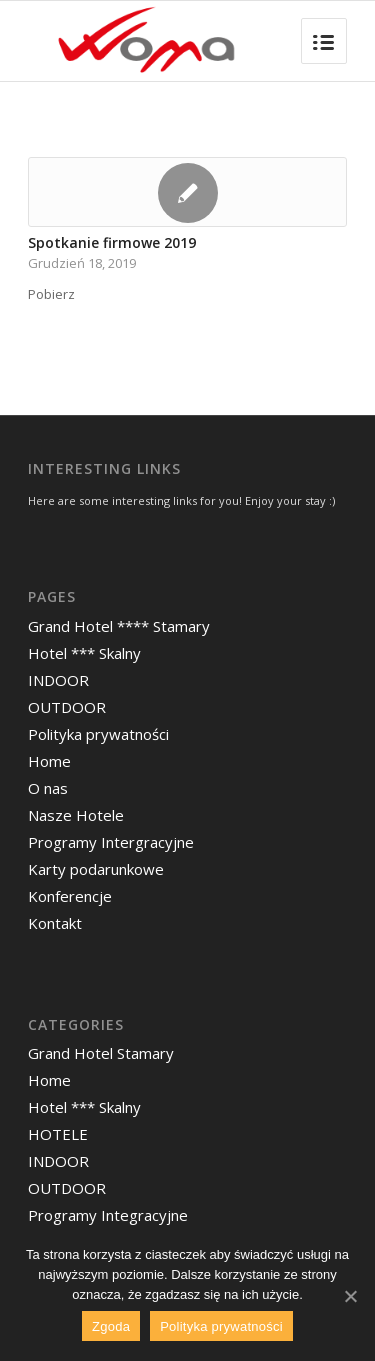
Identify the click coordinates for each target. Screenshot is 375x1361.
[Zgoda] (350, 1296)
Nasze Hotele (76, 815)
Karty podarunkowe (96, 869)
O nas (48, 788)
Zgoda (111, 1326)
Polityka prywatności (98, 734)
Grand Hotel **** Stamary (119, 626)
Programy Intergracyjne (111, 842)
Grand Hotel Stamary (101, 1053)
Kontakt (55, 923)
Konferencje (70, 896)
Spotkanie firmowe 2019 (112, 242)
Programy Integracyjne (108, 1215)
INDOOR (58, 680)
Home (49, 761)
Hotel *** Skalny (84, 653)
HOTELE (58, 1134)
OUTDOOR (67, 707)
